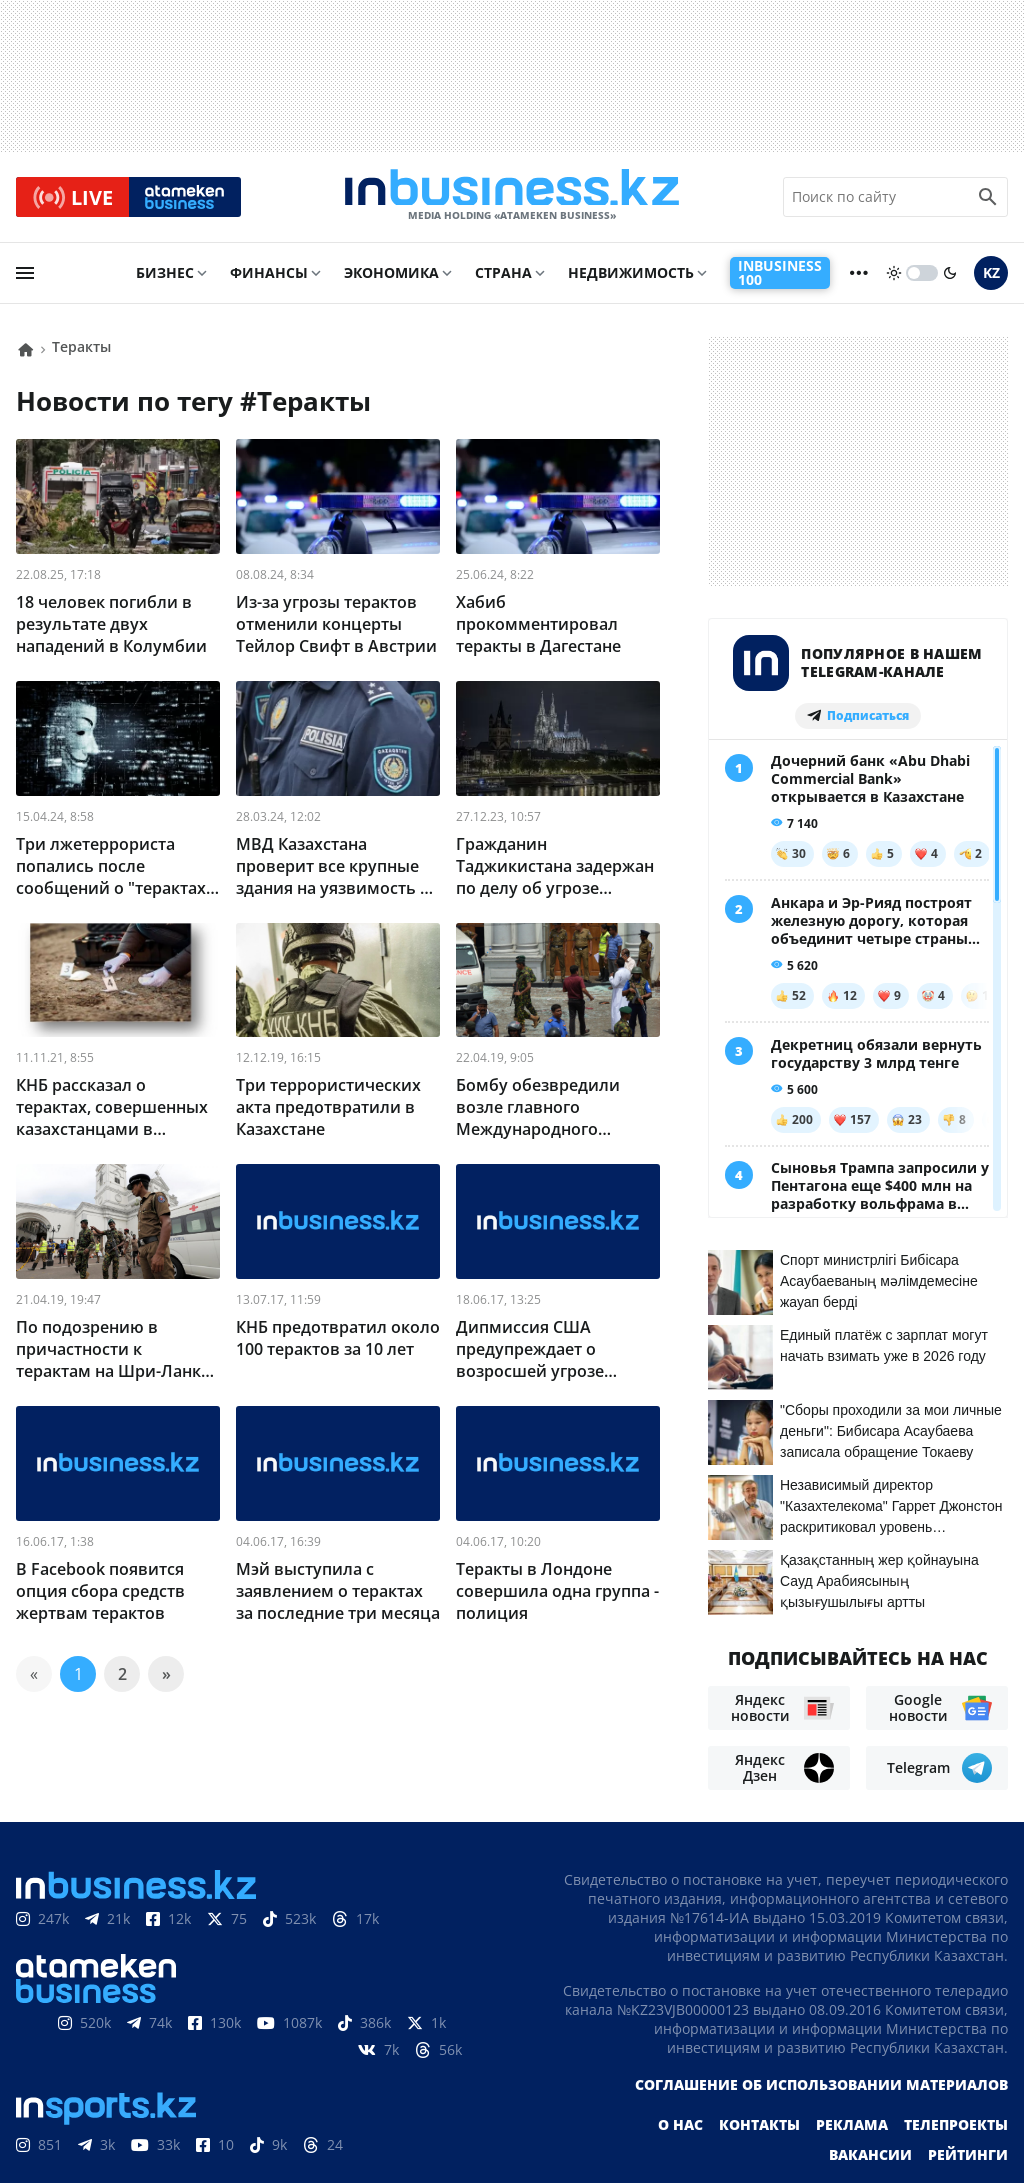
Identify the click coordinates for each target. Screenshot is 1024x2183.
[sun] (894, 277)
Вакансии (870, 2060)
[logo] (512, 199)
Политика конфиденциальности (495, 2133)
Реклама (852, 2030)
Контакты (759, 2030)
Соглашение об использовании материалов (821, 1990)
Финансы (269, 276)
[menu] (25, 277)
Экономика (391, 276)
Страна (503, 276)
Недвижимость (631, 276)
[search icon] (988, 199)
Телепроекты (956, 2030)
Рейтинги (968, 2060)
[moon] (950, 277)
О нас (680, 2030)
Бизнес (165, 276)
